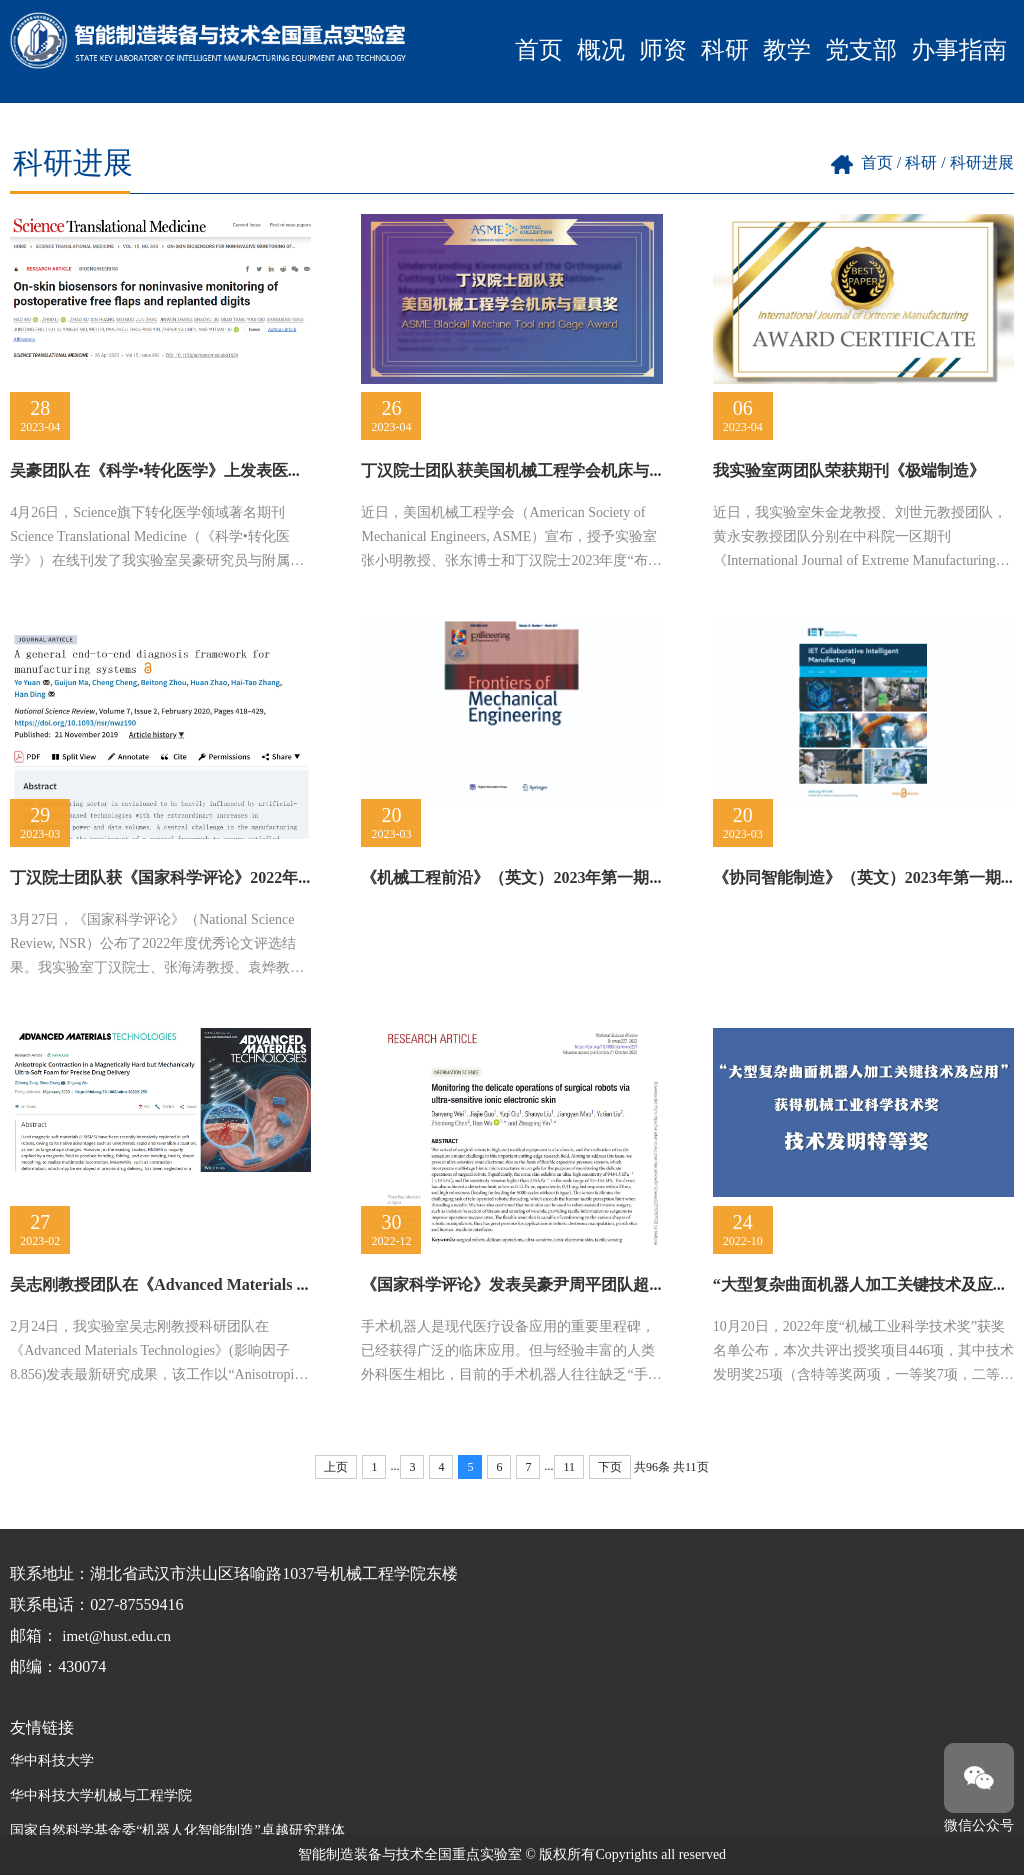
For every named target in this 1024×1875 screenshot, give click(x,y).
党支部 (861, 50)
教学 (787, 50)
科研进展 (982, 162)
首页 (539, 50)
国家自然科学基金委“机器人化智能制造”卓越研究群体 (177, 1830)
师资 (663, 50)
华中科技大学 (52, 1760)
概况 (601, 50)
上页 (336, 1467)
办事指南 (959, 50)
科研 (725, 50)
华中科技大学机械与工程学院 (101, 1795)
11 (569, 1467)
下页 (610, 1467)
